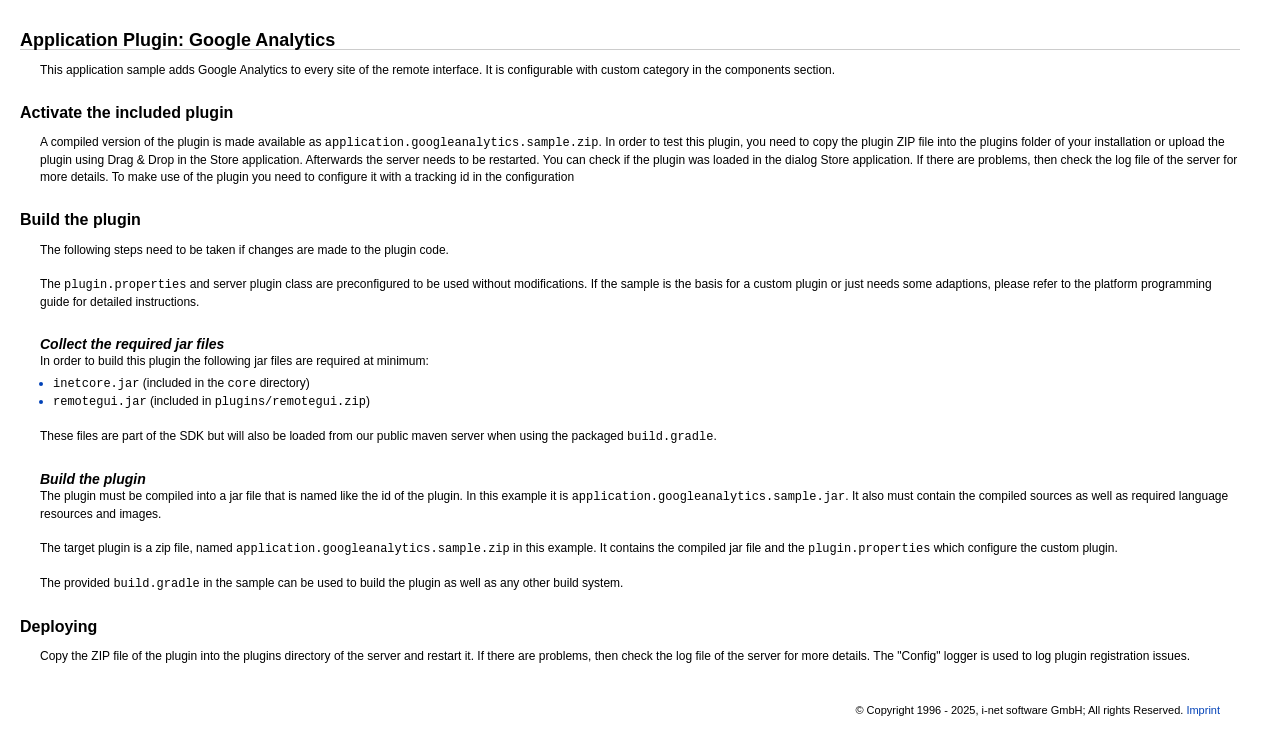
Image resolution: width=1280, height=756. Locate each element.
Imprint (1203, 710)
